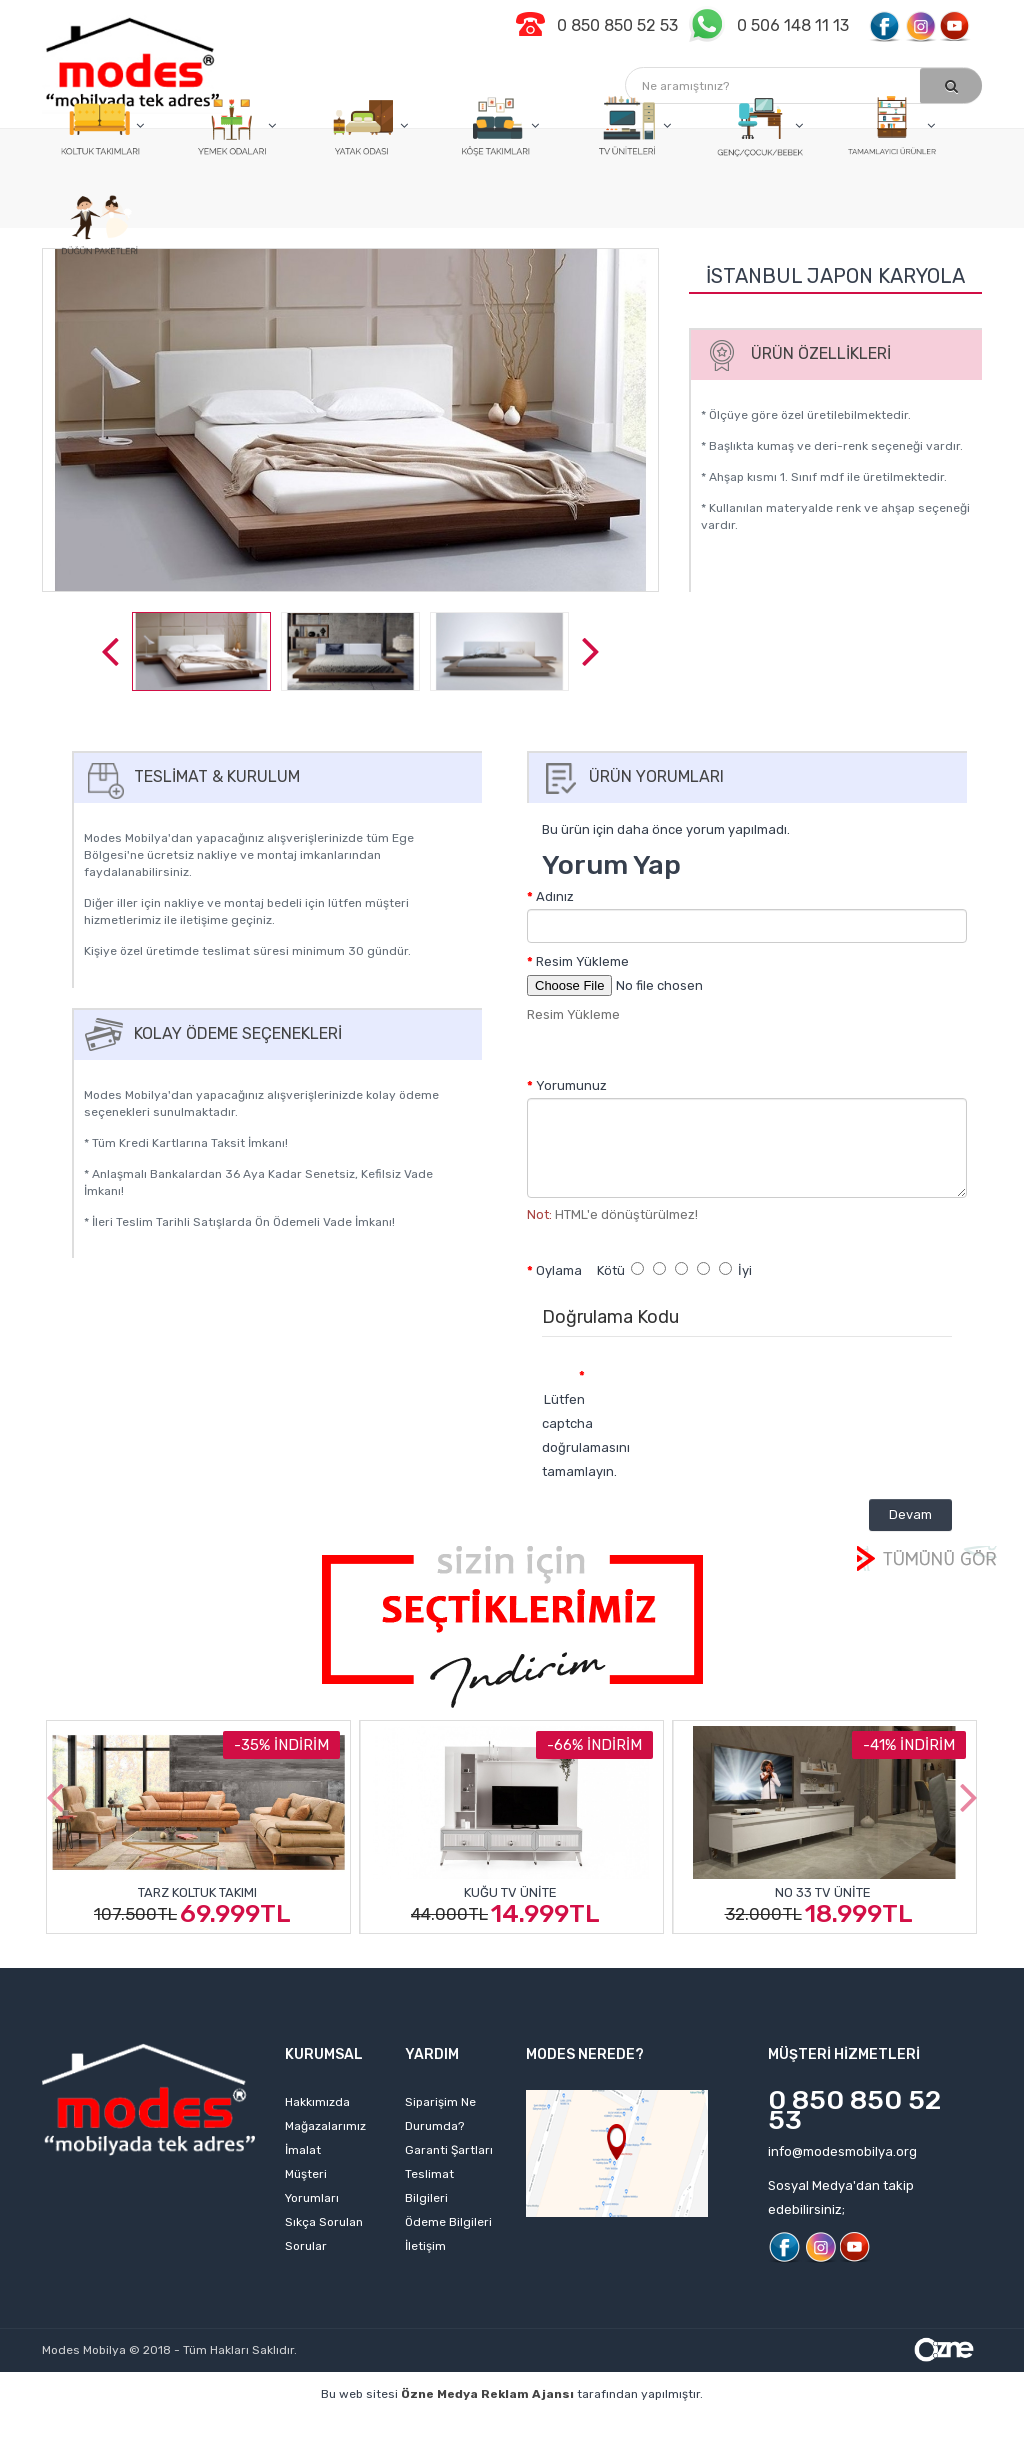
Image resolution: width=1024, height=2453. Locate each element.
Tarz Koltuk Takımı (197, 1892)
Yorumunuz (571, 1085)
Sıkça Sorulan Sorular (324, 2234)
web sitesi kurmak (450, 2443)
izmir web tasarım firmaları (827, 2424)
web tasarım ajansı (664, 2424)
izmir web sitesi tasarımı (602, 2443)
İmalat (303, 2150)
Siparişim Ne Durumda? (440, 2114)
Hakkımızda (317, 2102)
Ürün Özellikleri (794, 353)
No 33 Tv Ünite (823, 1892)
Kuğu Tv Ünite (510, 1892)
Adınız (555, 896)
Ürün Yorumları (629, 776)
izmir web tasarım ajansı (509, 2424)
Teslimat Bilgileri (429, 2186)
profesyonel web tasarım (124, 2424)
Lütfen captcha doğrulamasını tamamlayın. (571, 1435)
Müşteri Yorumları (312, 2186)
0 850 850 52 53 (854, 2110)
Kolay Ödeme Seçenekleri (211, 1033)
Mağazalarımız (325, 2126)
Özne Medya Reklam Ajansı (487, 2394)
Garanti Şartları (449, 2150)
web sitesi (381, 2424)
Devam (910, 1514)
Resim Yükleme (582, 961)
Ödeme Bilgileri (448, 2222)
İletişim (425, 2246)
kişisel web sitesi (275, 2424)
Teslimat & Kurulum (190, 776)
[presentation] (767, 1396)
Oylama (559, 1270)
